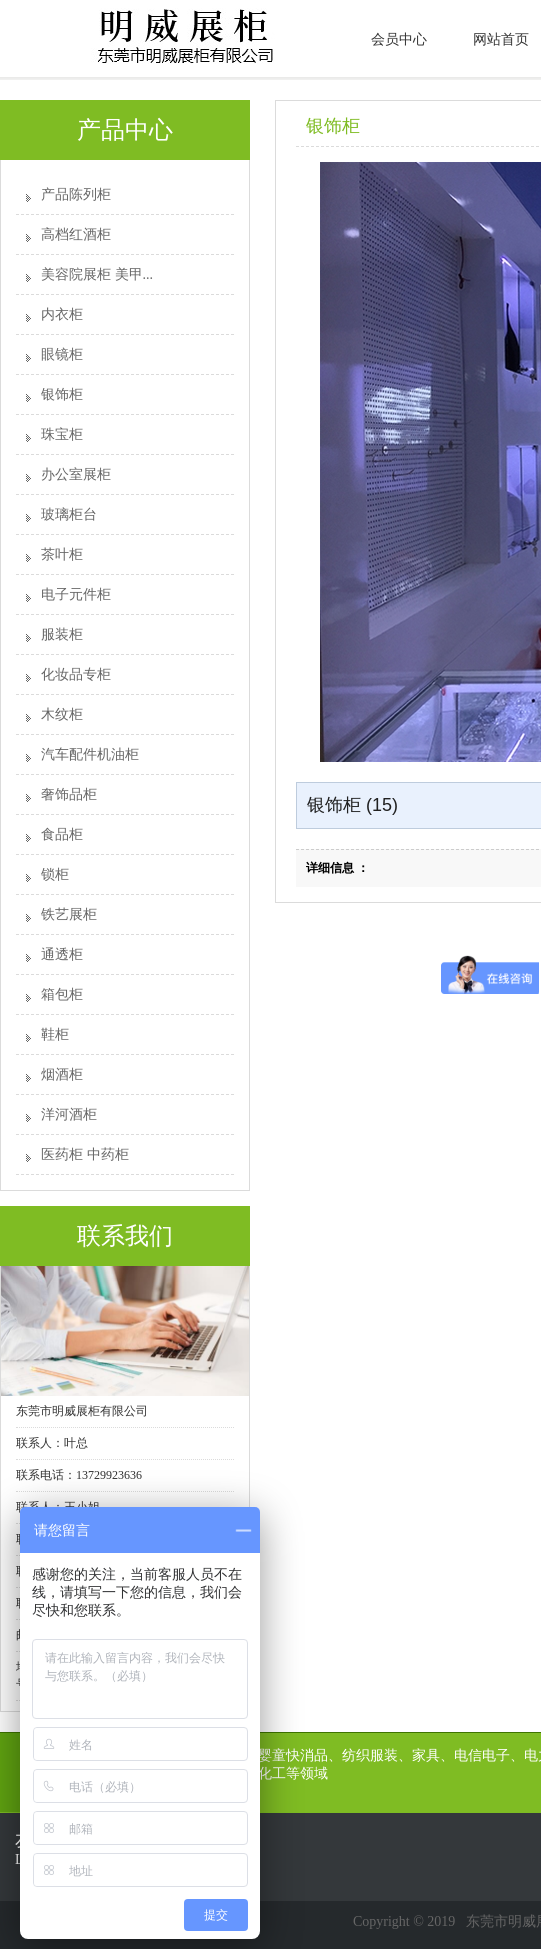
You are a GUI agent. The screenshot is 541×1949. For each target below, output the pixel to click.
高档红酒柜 (76, 234)
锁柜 (55, 874)
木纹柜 (62, 714)
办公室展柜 (76, 474)
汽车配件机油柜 (90, 754)
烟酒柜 (62, 1074)
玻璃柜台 (69, 514)
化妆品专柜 (76, 674)
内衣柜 (62, 314)
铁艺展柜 (69, 914)
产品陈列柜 (76, 194)
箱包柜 (62, 994)
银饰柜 (62, 394)
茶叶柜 (62, 554)
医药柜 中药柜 (85, 1154)
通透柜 (62, 954)
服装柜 (62, 634)
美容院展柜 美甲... (97, 274)
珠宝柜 (62, 434)
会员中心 (399, 39)
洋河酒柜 (69, 1114)
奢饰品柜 (69, 794)
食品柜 (62, 834)
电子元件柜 (76, 594)
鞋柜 (55, 1034)
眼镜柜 (62, 354)
